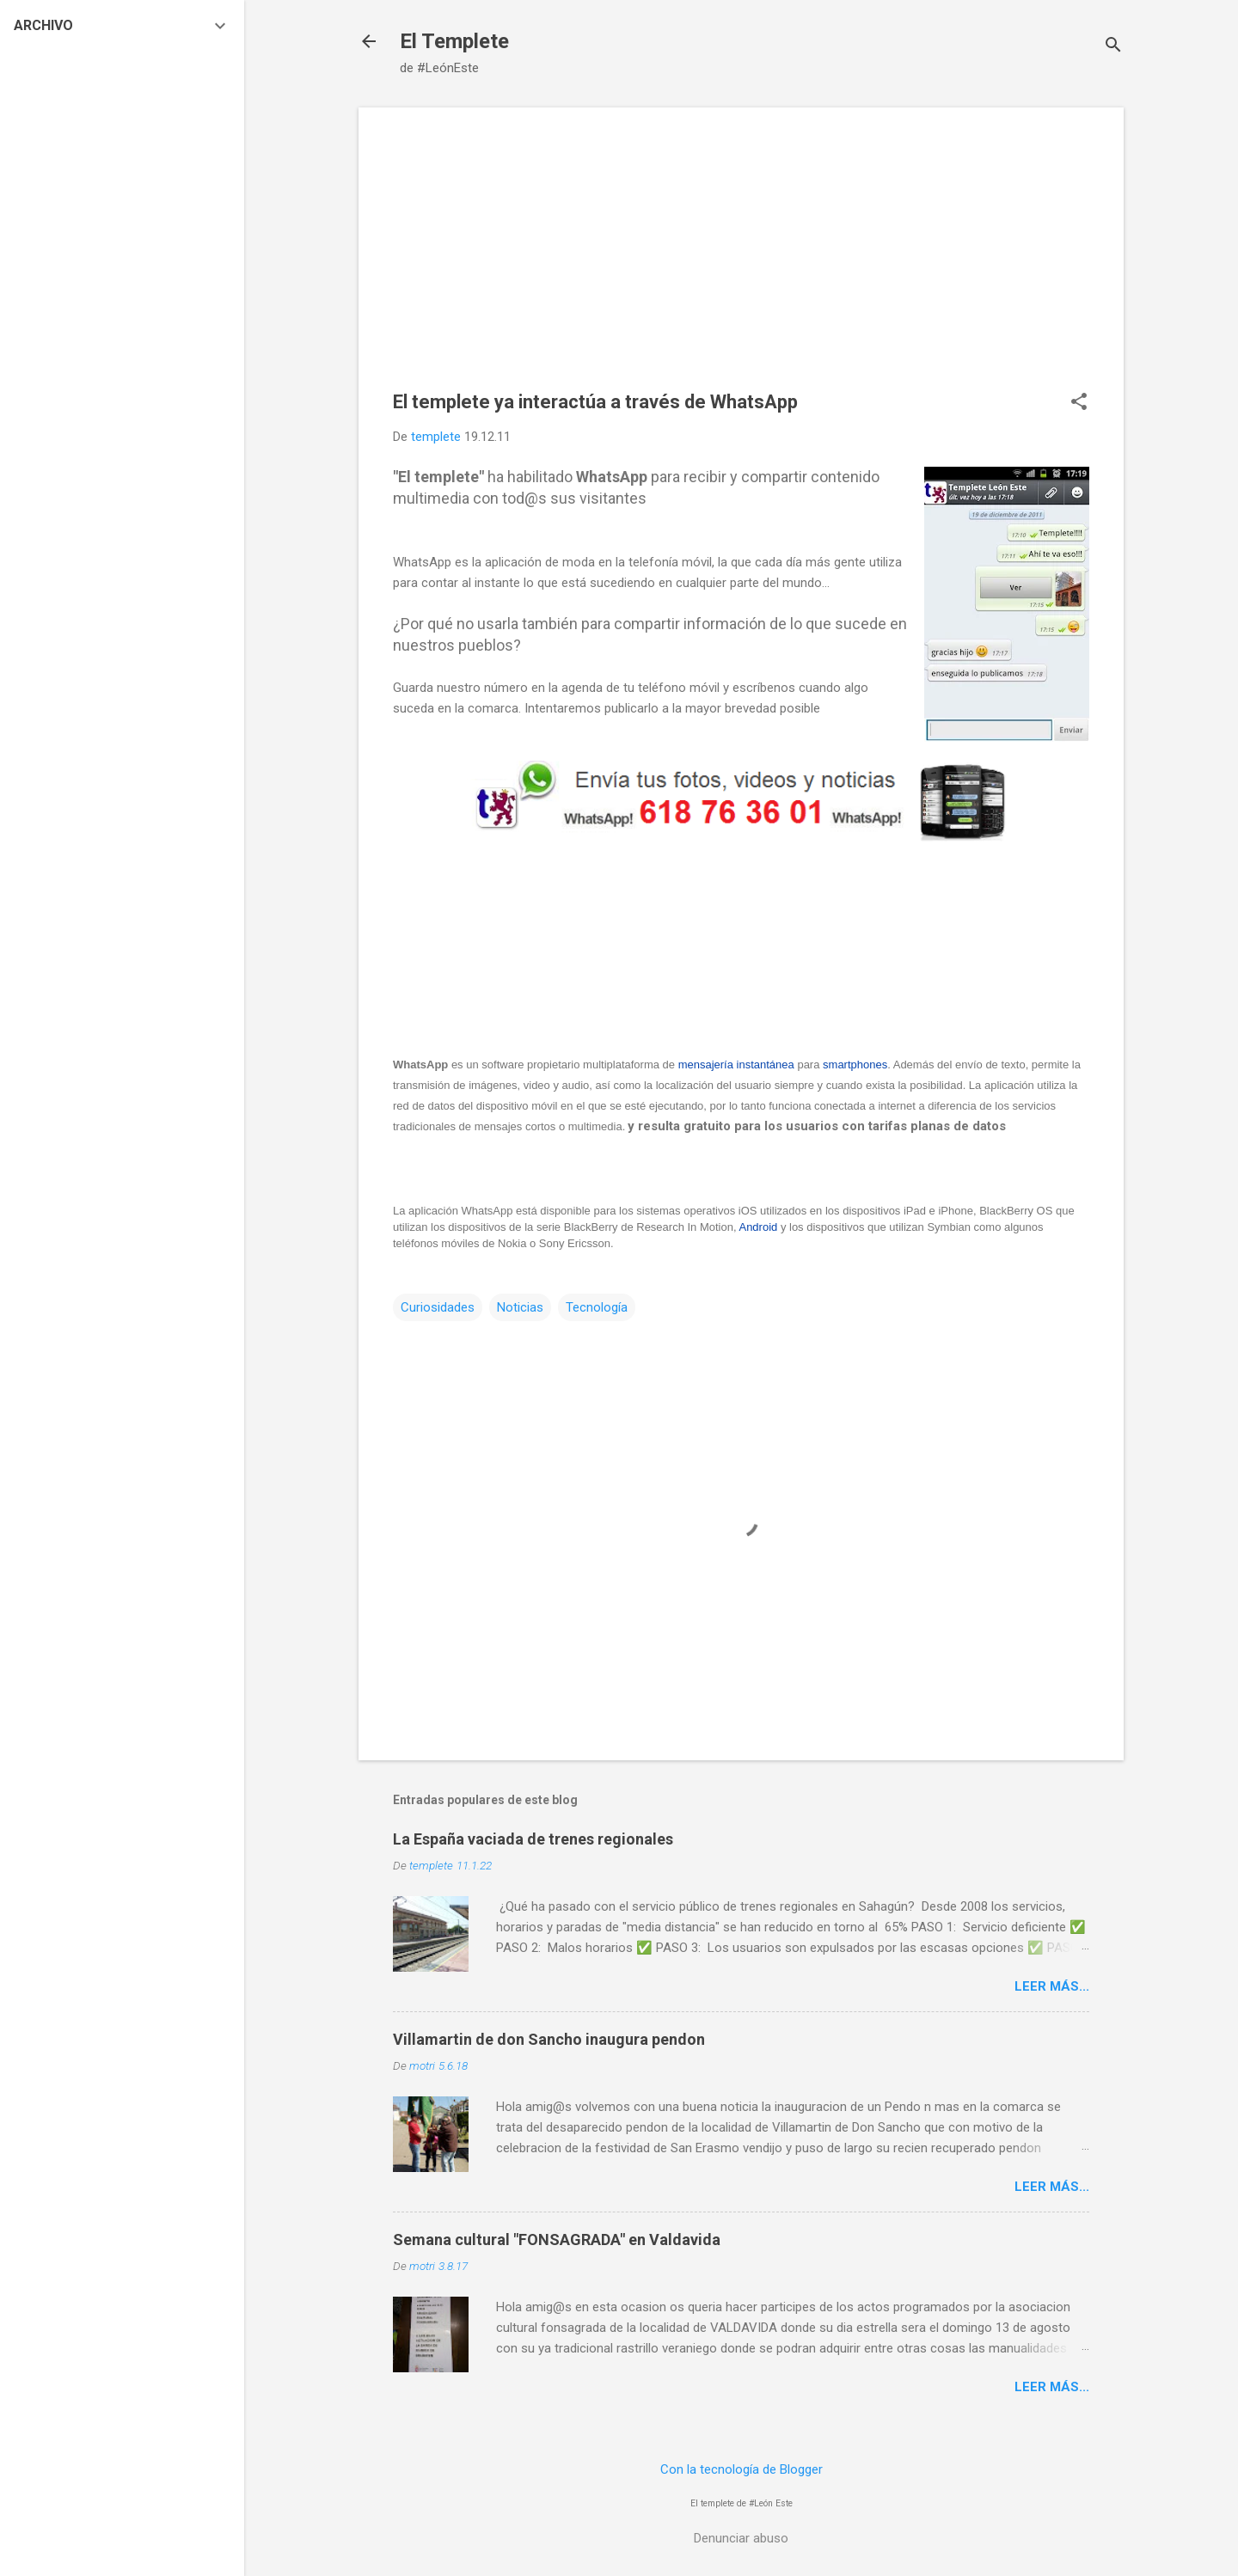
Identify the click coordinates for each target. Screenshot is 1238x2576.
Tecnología (597, 1307)
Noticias (520, 1307)
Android (758, 1227)
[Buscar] (1113, 47)
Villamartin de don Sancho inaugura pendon (549, 2039)
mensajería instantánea (736, 1064)
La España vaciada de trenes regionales (533, 1839)
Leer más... (1051, 1986)
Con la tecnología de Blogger (741, 2469)
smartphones (855, 1064)
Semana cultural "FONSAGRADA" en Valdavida (556, 2239)
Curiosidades (438, 1307)
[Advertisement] (741, 262)
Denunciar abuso (741, 2538)
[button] (1079, 403)
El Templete (454, 41)
